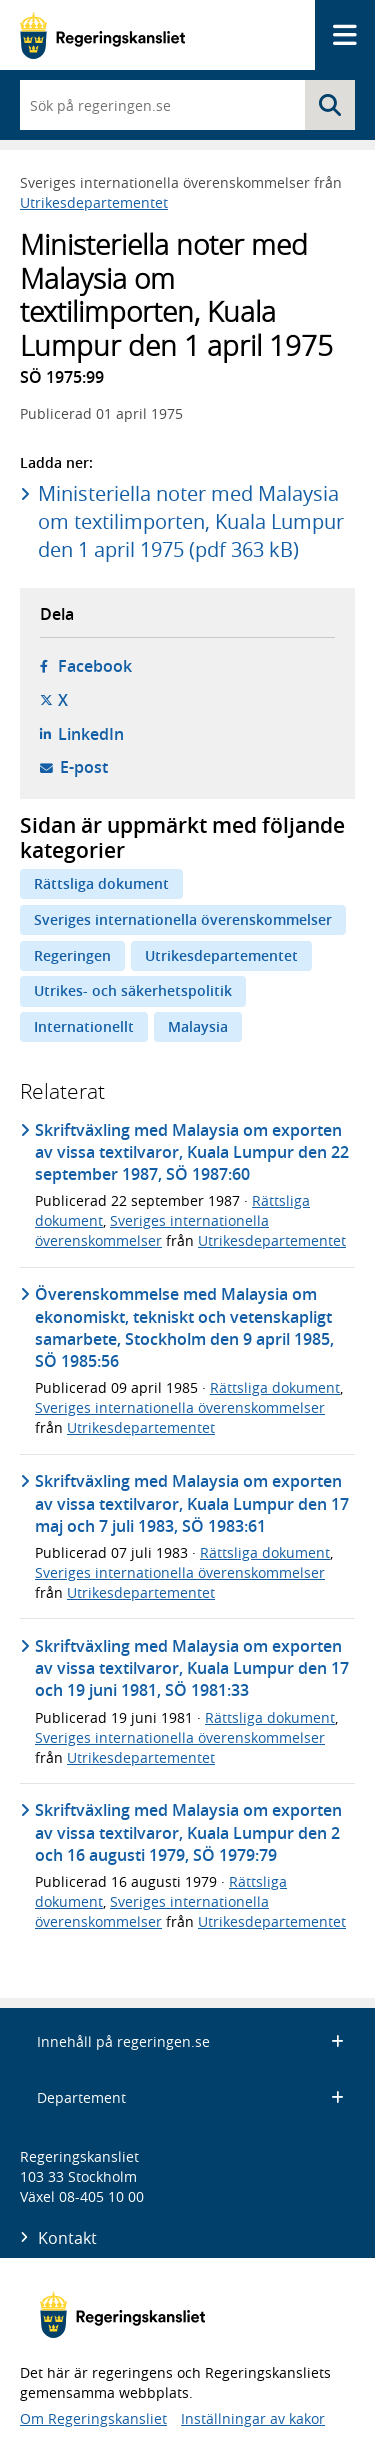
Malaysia (198, 1026)
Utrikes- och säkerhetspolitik (133, 990)
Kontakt (67, 2238)
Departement (190, 2097)
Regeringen (72, 955)
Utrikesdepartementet (94, 202)
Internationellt (84, 1026)
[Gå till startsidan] (102, 35)
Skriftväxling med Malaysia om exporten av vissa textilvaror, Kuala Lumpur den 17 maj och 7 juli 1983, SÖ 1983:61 (192, 1503)
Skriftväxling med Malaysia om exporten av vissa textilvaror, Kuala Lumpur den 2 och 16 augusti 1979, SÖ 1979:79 (188, 1832)
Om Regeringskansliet (93, 2418)
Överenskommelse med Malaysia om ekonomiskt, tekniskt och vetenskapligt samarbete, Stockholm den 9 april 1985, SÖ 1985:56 (184, 1327)
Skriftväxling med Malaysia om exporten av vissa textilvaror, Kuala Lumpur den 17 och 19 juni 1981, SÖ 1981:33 (192, 1668)
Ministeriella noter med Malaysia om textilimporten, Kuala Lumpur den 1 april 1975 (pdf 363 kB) (191, 521)
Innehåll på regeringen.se (190, 2041)
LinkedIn (91, 734)
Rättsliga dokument (101, 883)
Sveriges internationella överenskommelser (183, 919)
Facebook (95, 666)
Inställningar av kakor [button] (253, 2418)
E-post (84, 767)
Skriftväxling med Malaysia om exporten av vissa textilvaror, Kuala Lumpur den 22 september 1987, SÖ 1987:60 (192, 1152)
